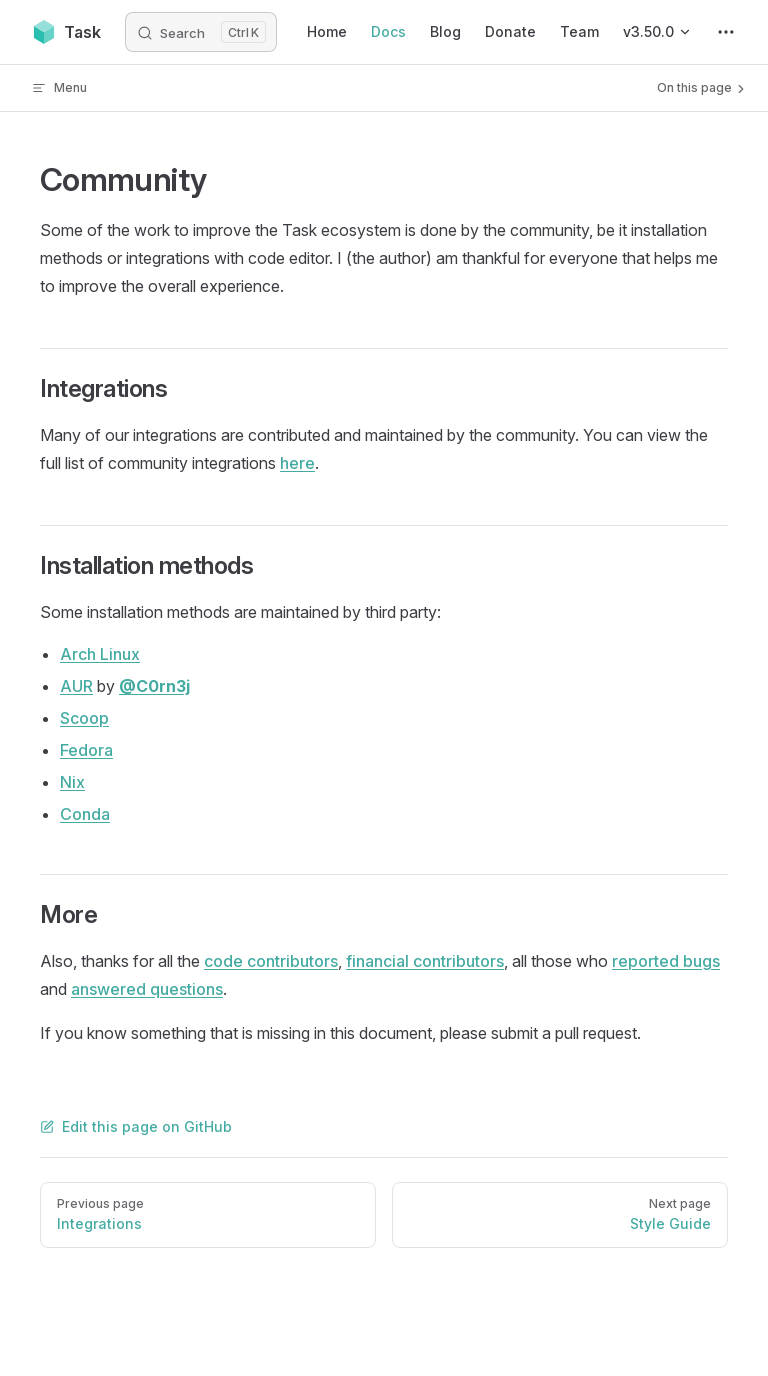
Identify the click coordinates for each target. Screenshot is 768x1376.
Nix (72, 782)
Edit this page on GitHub (136, 1126)
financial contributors (425, 961)
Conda (85, 814)
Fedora (86, 750)
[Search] (201, 32)
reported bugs (666, 961)
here (297, 463)
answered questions (147, 989)
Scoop (84, 718)
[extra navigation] (726, 32)
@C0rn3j (154, 686)
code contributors (271, 961)
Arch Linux (100, 654)
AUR (76, 686)
